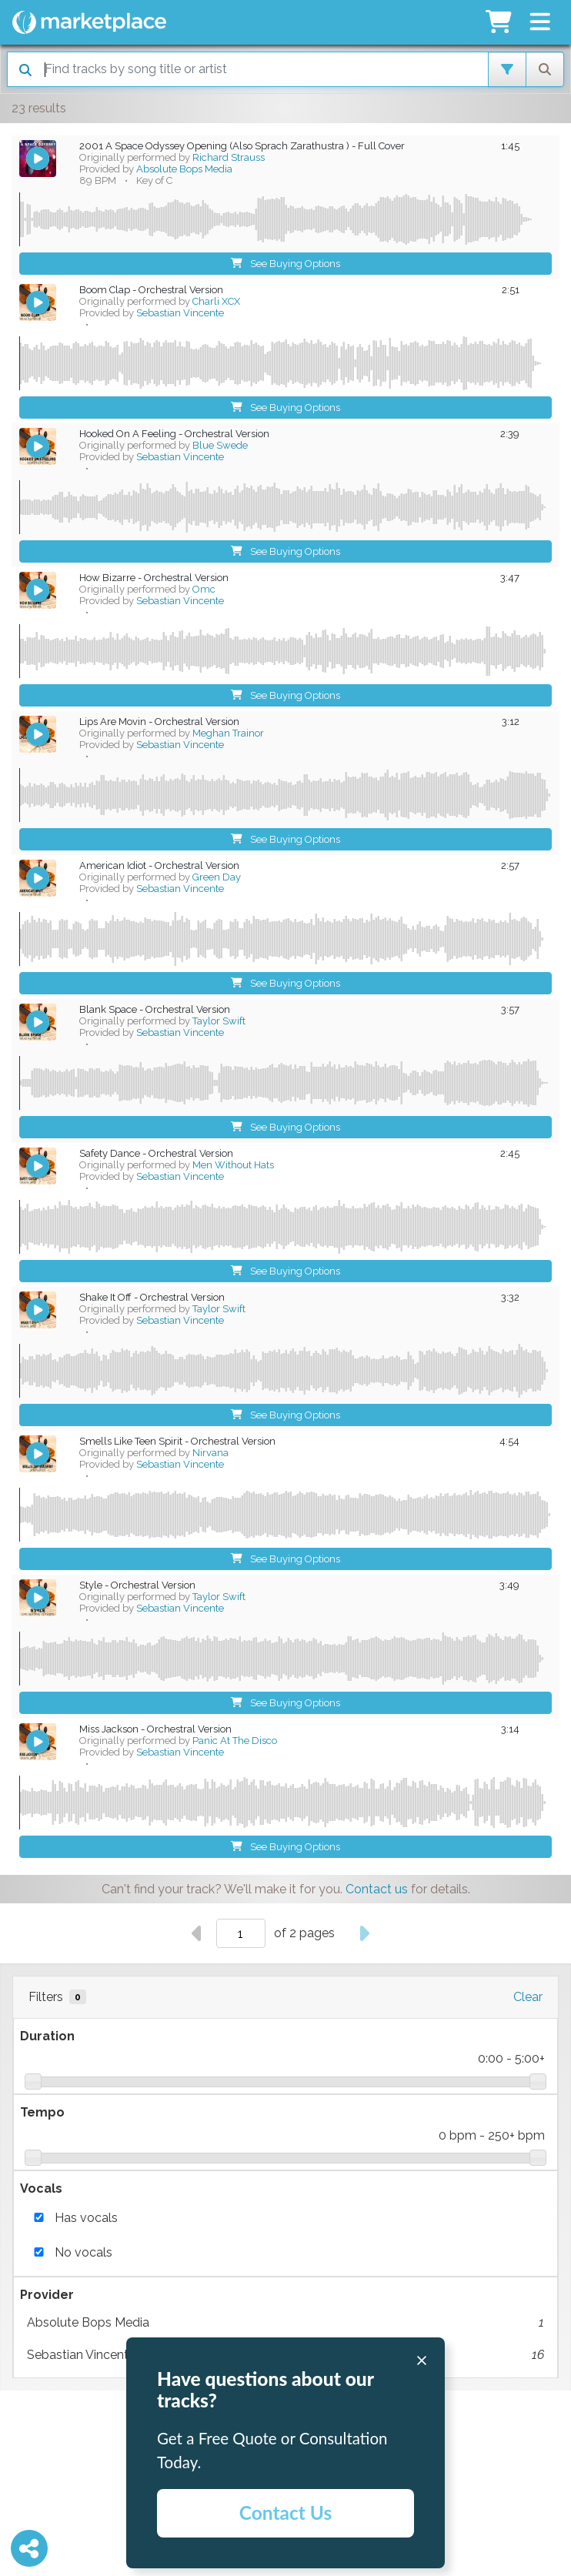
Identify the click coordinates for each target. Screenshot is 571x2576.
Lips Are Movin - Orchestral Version (159, 721)
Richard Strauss (228, 157)
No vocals (83, 2252)
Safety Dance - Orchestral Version (156, 1153)
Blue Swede (220, 445)
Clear (528, 1997)
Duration (47, 2036)
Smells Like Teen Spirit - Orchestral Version (177, 1441)
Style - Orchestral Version (137, 1585)
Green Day (216, 877)
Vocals (41, 2188)
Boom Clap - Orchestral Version (151, 290)
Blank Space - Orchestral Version (154, 1009)
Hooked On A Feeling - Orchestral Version (174, 433)
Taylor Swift (218, 1021)
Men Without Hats (233, 1165)
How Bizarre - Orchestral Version (154, 577)
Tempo (42, 2112)
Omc (203, 589)
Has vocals (86, 2217)
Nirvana (210, 1452)
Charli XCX (216, 301)
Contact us (377, 1889)
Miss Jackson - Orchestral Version (155, 1729)
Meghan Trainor (228, 733)
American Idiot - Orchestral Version (159, 865)
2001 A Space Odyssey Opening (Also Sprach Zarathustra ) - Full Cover (242, 146)
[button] (540, 22)
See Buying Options (286, 263)
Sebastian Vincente (180, 313)
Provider (47, 2294)
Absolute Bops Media (285, 2323)
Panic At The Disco (234, 1740)
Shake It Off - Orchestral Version (152, 1297)
